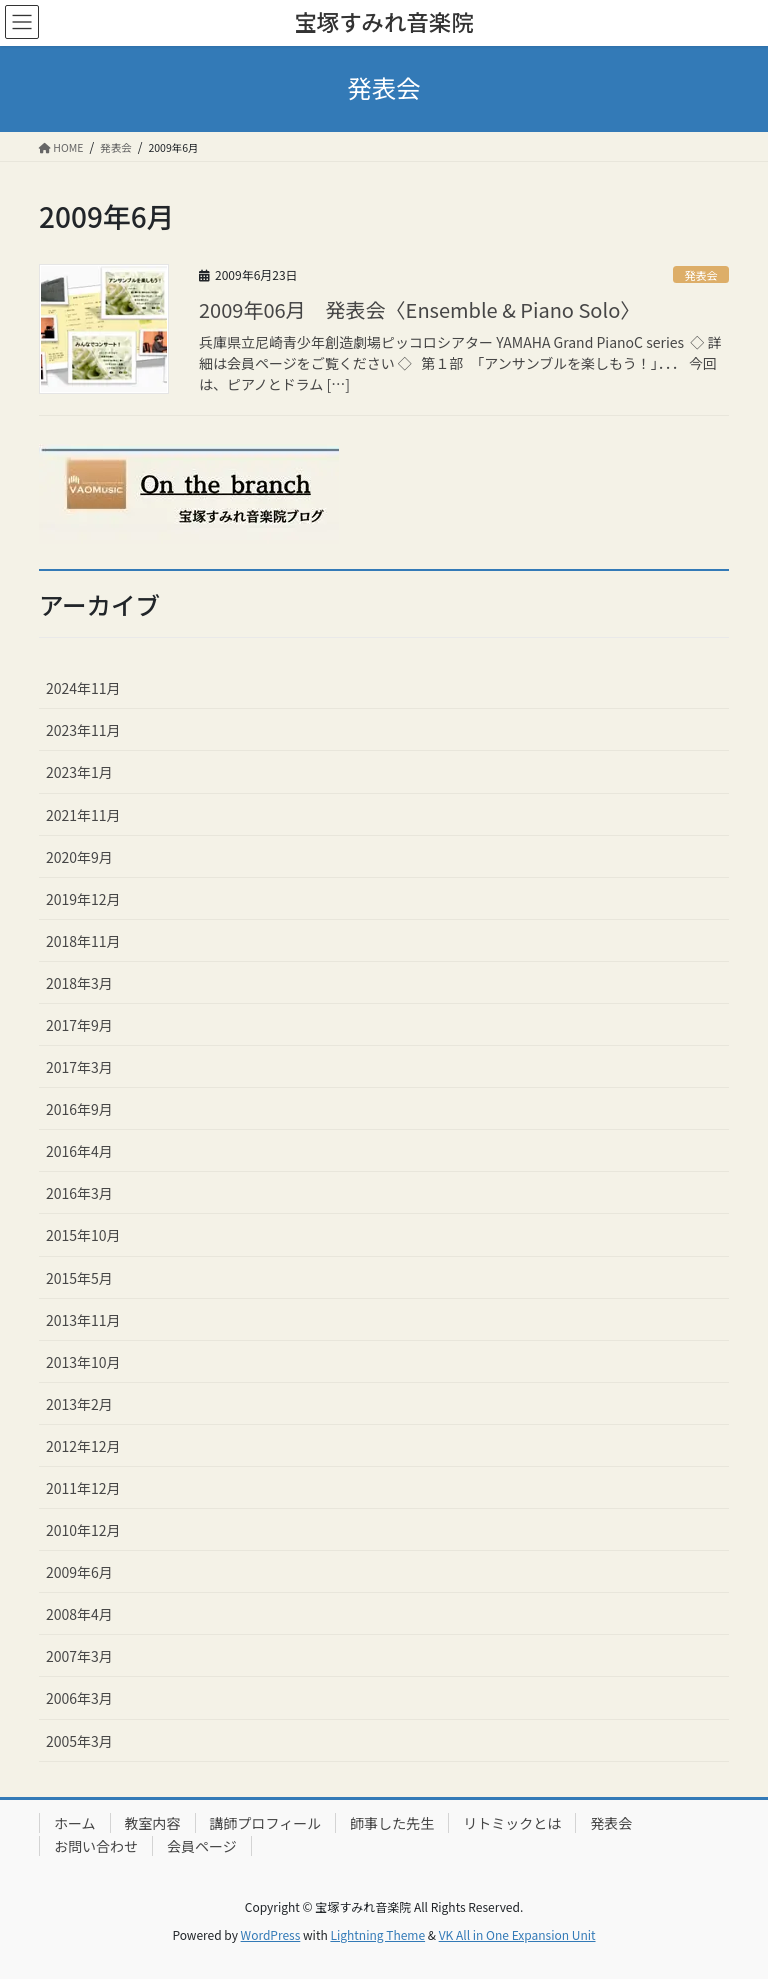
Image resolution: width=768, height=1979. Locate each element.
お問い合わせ (96, 1846)
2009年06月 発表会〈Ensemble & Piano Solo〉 (419, 309)
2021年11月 (83, 815)
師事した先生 (392, 1823)
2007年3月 (79, 1656)
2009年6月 (79, 1572)
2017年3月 (79, 1067)
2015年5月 (79, 1278)
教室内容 (153, 1823)
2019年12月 (83, 899)
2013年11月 (83, 1320)
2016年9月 (79, 1109)
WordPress (271, 1934)
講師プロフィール (266, 1823)
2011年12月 (83, 1488)
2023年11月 (83, 730)
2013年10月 (83, 1362)
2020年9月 (79, 857)
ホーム (75, 1823)
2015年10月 (83, 1235)
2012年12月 (83, 1446)
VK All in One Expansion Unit (517, 1934)
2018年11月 (83, 941)
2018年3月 (79, 983)
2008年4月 (79, 1614)
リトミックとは (512, 1823)
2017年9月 (79, 1025)
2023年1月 (79, 772)
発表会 (701, 275)
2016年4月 (79, 1151)
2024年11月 (83, 688)
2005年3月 (79, 1741)
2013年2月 (79, 1404)
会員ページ (202, 1846)
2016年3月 (79, 1193)
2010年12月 (83, 1530)
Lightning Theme (377, 1934)
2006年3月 (79, 1698)
